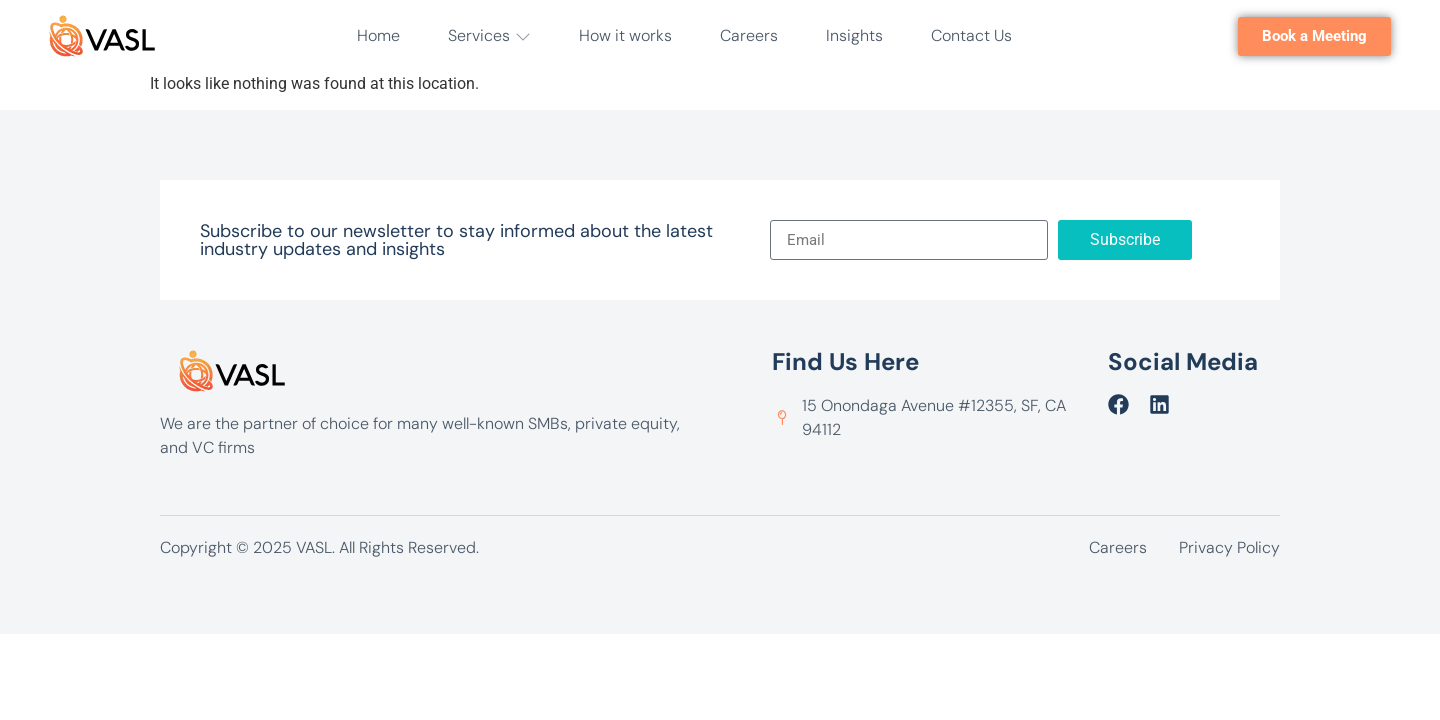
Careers (749, 35)
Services (489, 35)
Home (378, 35)
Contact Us (971, 35)
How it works (625, 35)
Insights (854, 35)
